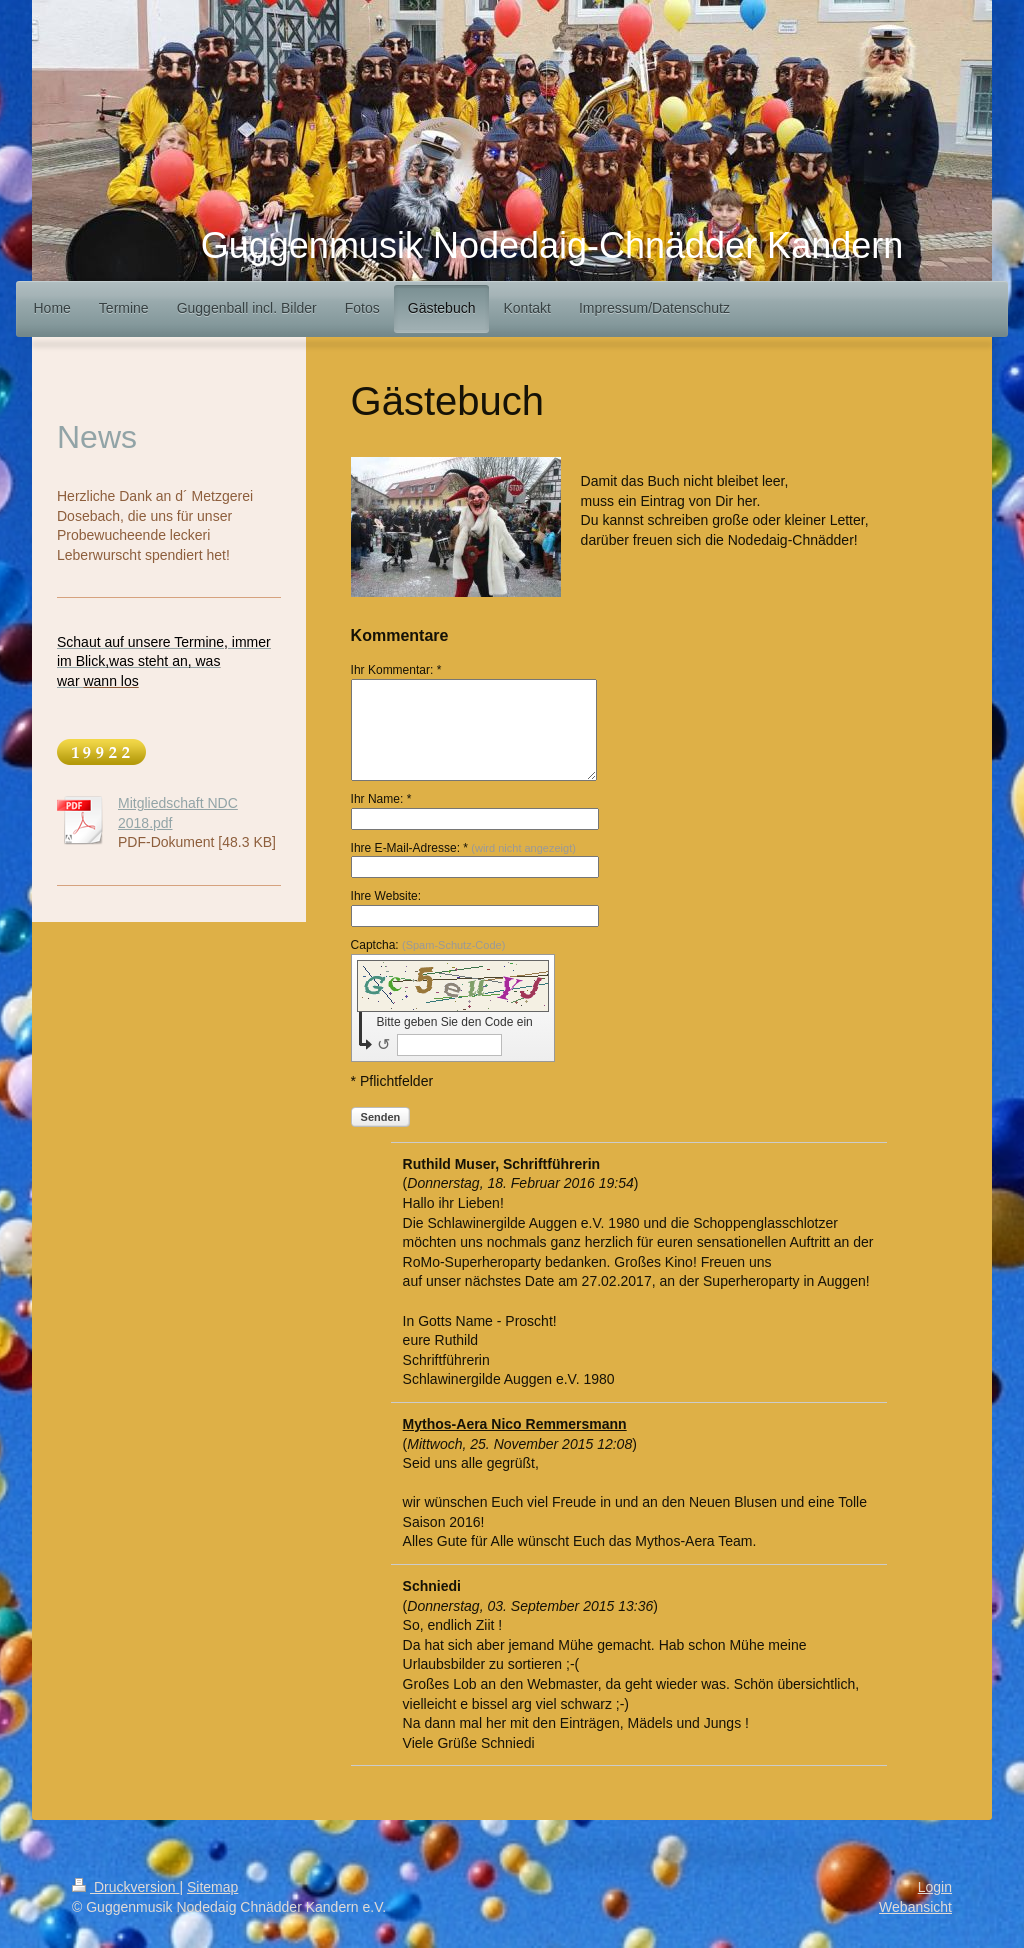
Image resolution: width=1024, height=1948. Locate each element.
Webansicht (915, 1907)
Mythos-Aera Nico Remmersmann (515, 1424)
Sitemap (212, 1887)
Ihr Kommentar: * (396, 670)
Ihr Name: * (381, 799)
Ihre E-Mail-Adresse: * (463, 848)
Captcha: (428, 945)
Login (935, 1887)
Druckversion (125, 1887)
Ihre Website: (386, 896)
